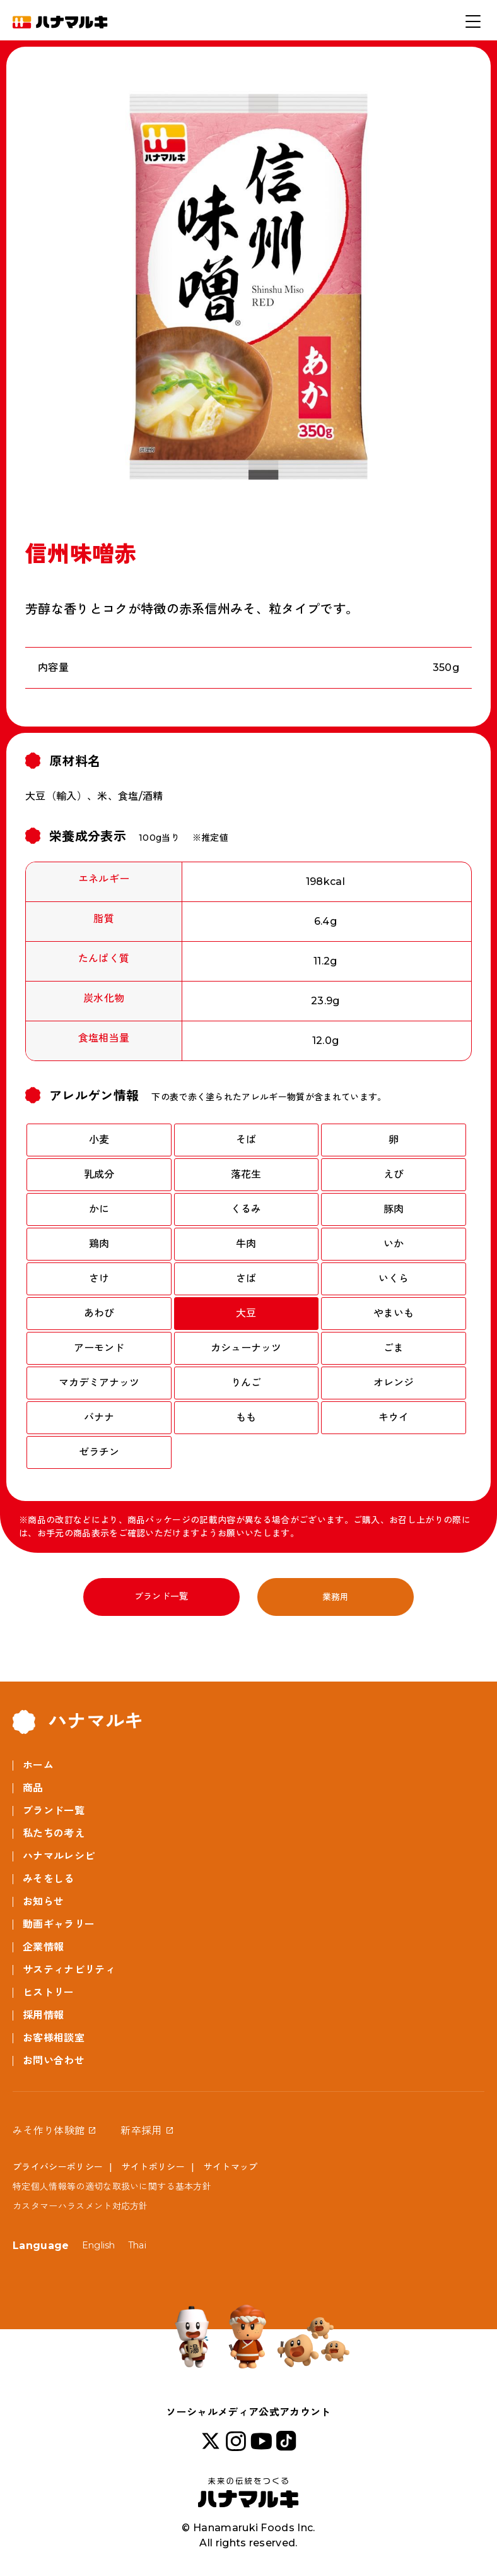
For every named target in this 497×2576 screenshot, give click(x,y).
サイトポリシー (153, 2167)
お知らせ (43, 1902)
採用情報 (43, 2015)
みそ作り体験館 (49, 2131)
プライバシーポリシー (58, 2167)
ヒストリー (48, 1992)
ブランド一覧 (161, 1596)
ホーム (38, 1765)
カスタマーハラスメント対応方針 (80, 2206)
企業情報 (43, 1947)
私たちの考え (54, 1833)
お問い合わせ (54, 2061)
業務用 (335, 1597)
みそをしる (48, 1879)
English (98, 2245)
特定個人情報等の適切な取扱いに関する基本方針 (112, 2186)
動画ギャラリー (59, 1924)
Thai (137, 2245)
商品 (33, 1788)
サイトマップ (231, 2167)
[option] (248, 289)
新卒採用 (140, 2131)
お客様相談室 (54, 2038)
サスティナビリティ (69, 1970)
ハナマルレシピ (59, 1856)
